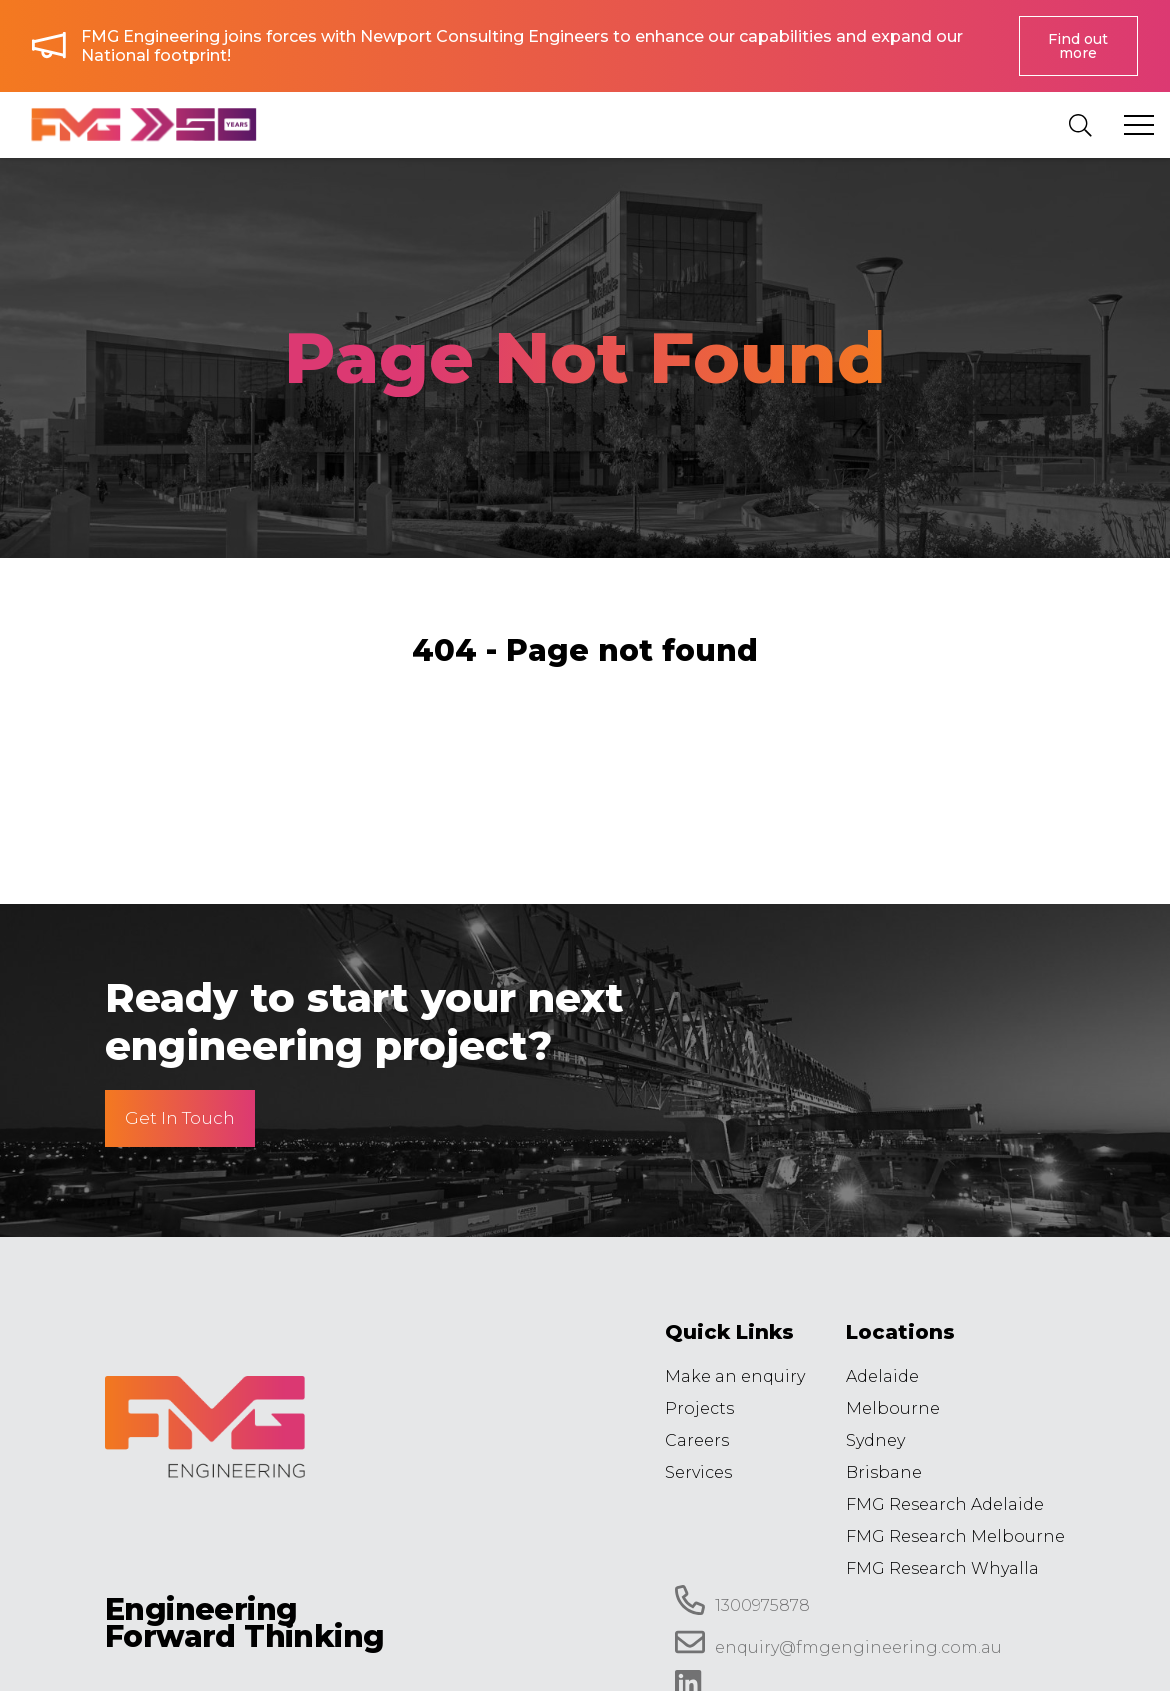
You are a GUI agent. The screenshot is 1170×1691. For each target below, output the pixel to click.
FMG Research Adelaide (945, 1504)
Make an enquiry (735, 1376)
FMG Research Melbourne (955, 1536)
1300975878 (742, 1600)
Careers (697, 1440)
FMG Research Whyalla (942, 1568)
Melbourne (893, 1408)
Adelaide (882, 1376)
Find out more (1078, 46)
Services (698, 1472)
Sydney (875, 1440)
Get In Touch (180, 1118)
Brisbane (884, 1472)
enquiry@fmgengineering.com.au (838, 1642)
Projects (699, 1408)
